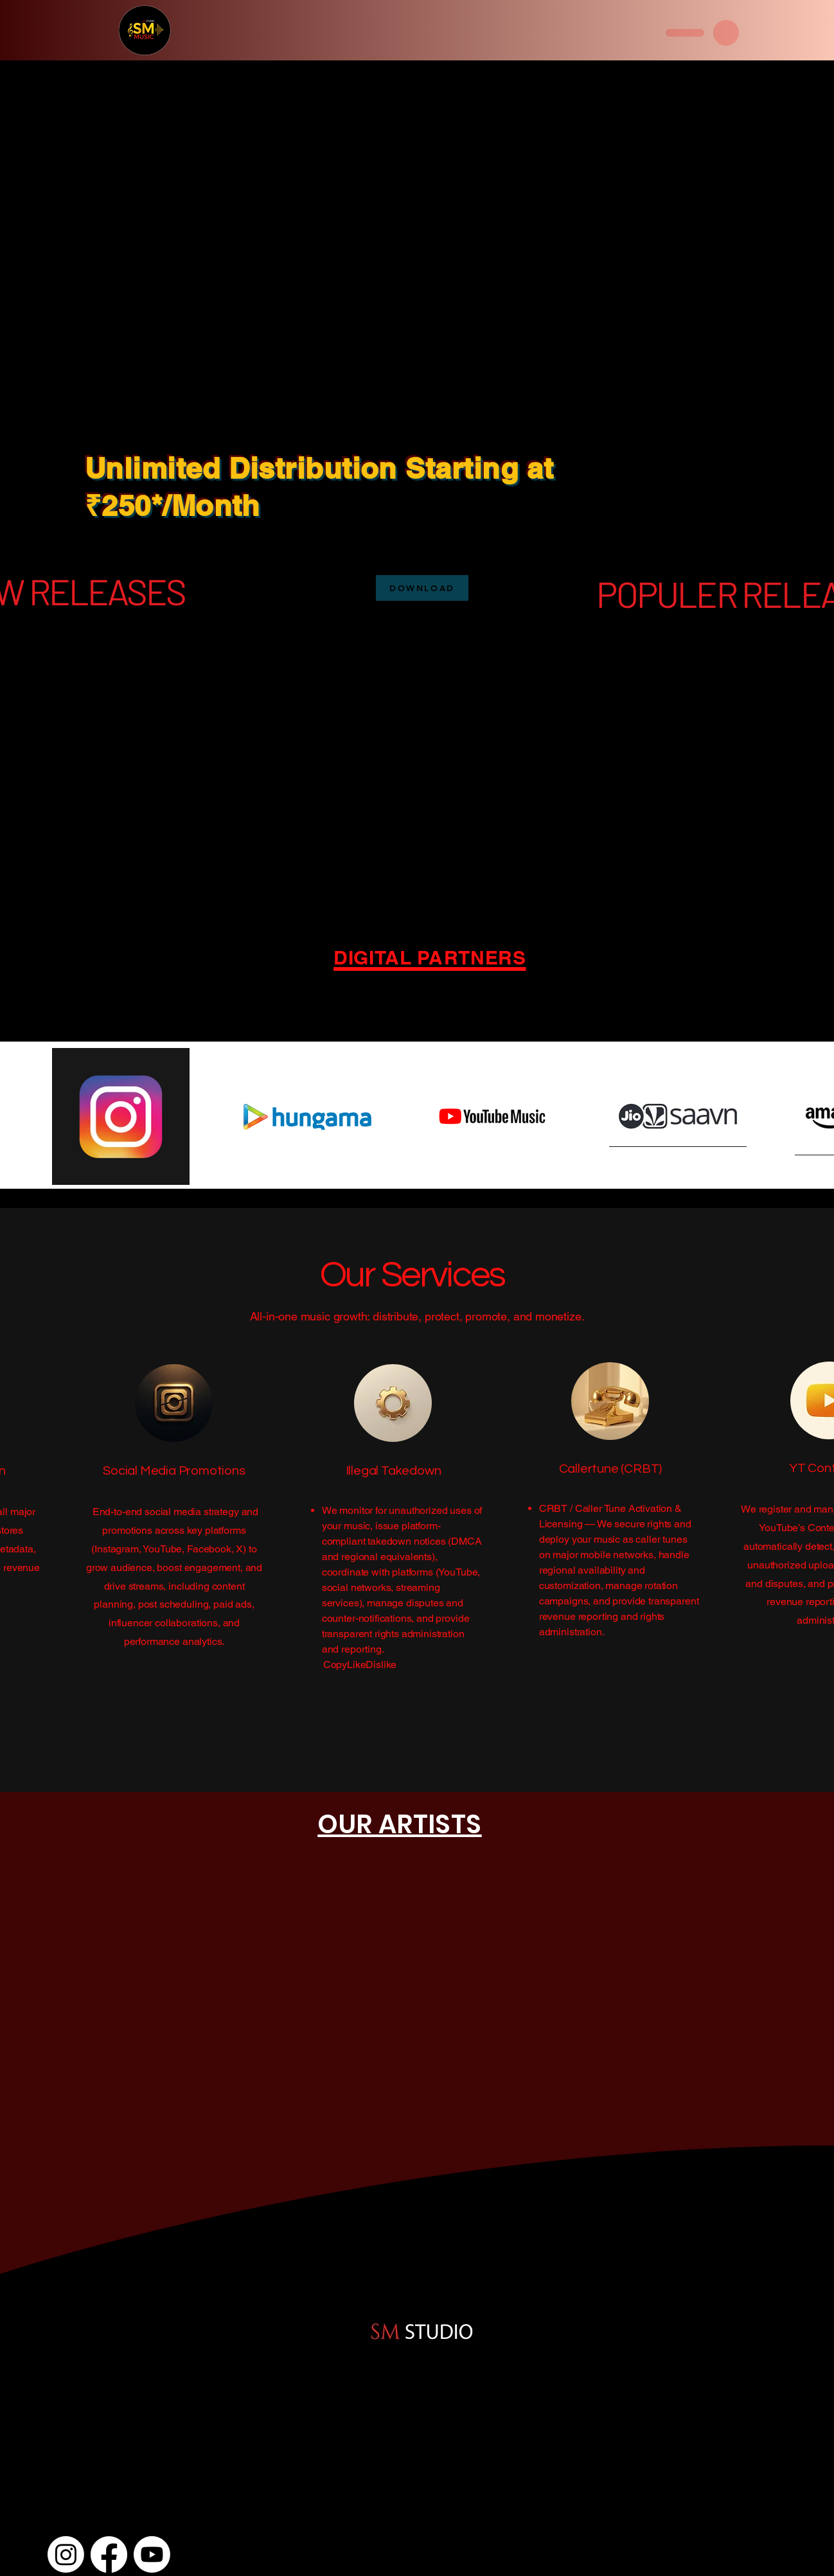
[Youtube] (152, 2554)
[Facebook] (109, 2554)
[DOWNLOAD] (422, 588)
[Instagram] (66, 2554)
